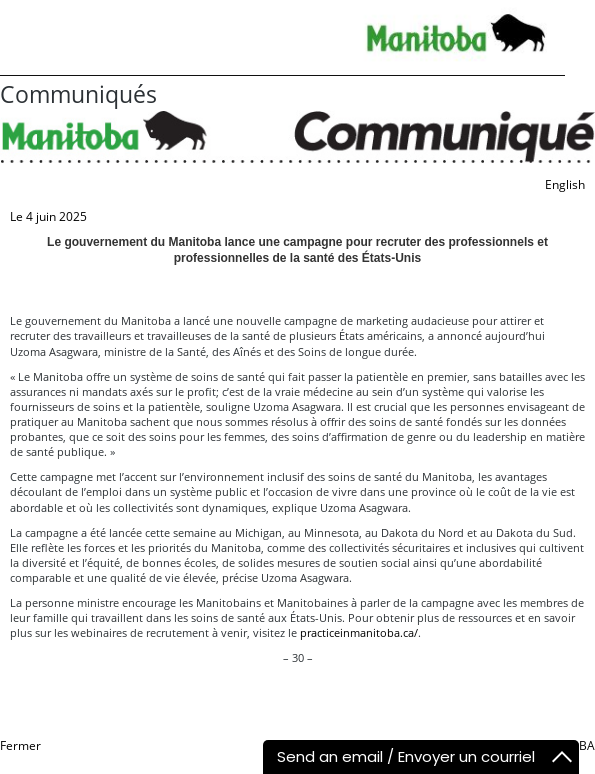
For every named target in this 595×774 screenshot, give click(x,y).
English (565, 184)
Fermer (20, 745)
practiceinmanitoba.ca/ (359, 632)
